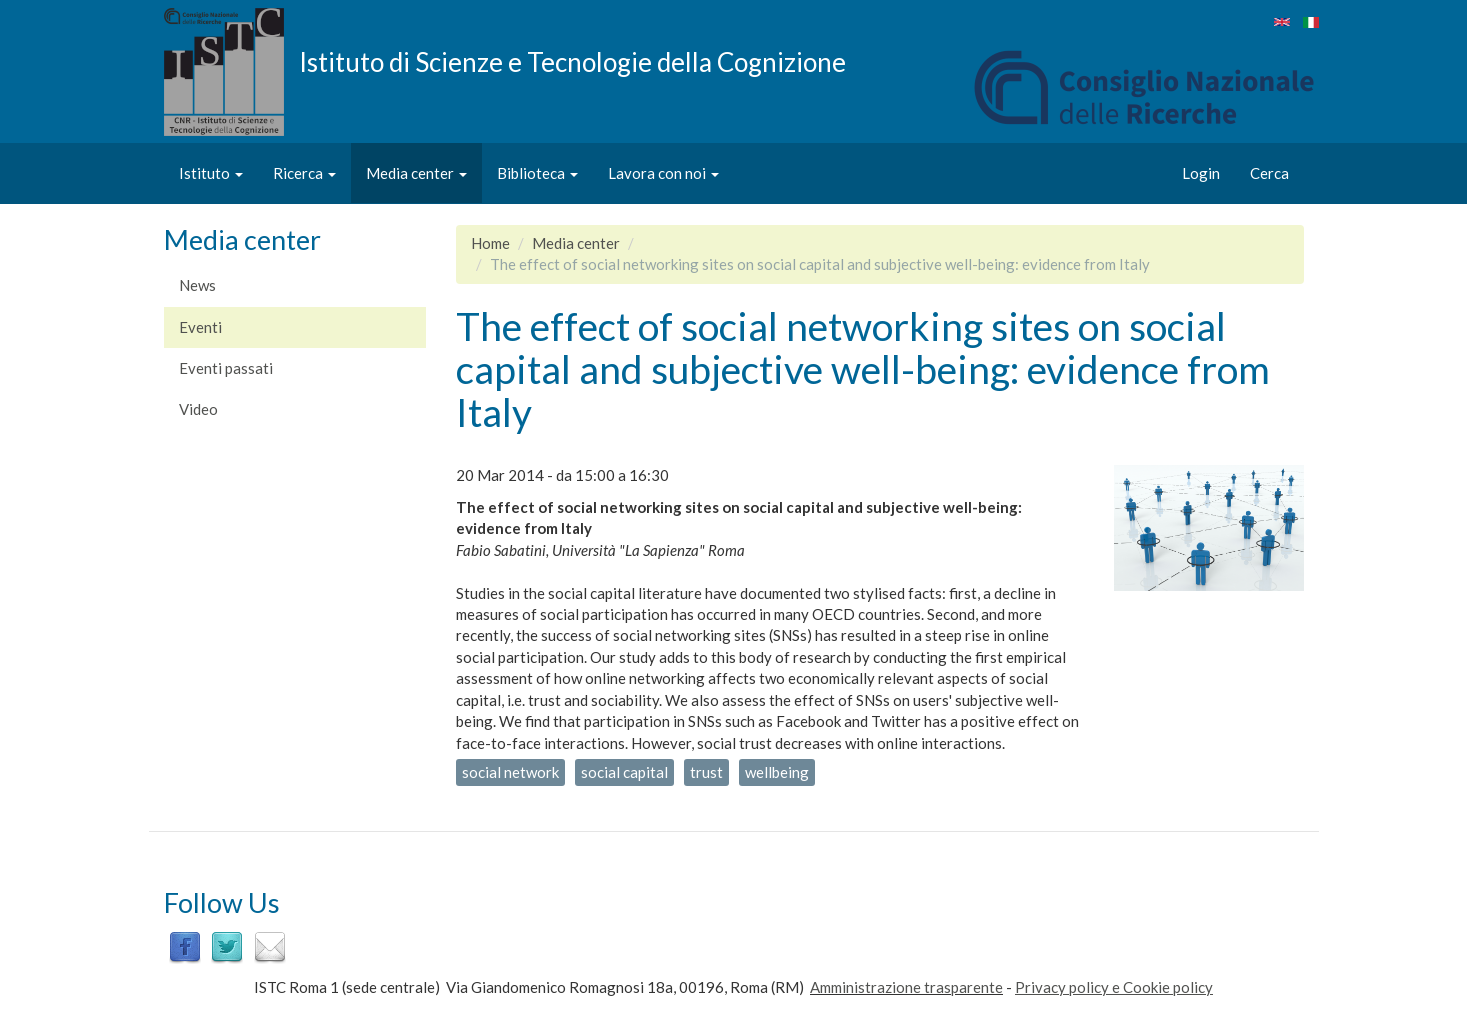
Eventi (200, 327)
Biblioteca (537, 173)
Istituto (211, 173)
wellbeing (777, 772)
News (197, 285)
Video (198, 409)
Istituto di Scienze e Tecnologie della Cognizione (572, 61)
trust (706, 772)
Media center (416, 173)
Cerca (1269, 173)
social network (510, 772)
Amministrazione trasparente (906, 987)
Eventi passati (226, 368)
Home (490, 243)
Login (1201, 173)
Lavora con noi (663, 173)
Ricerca (304, 173)
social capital (624, 772)
